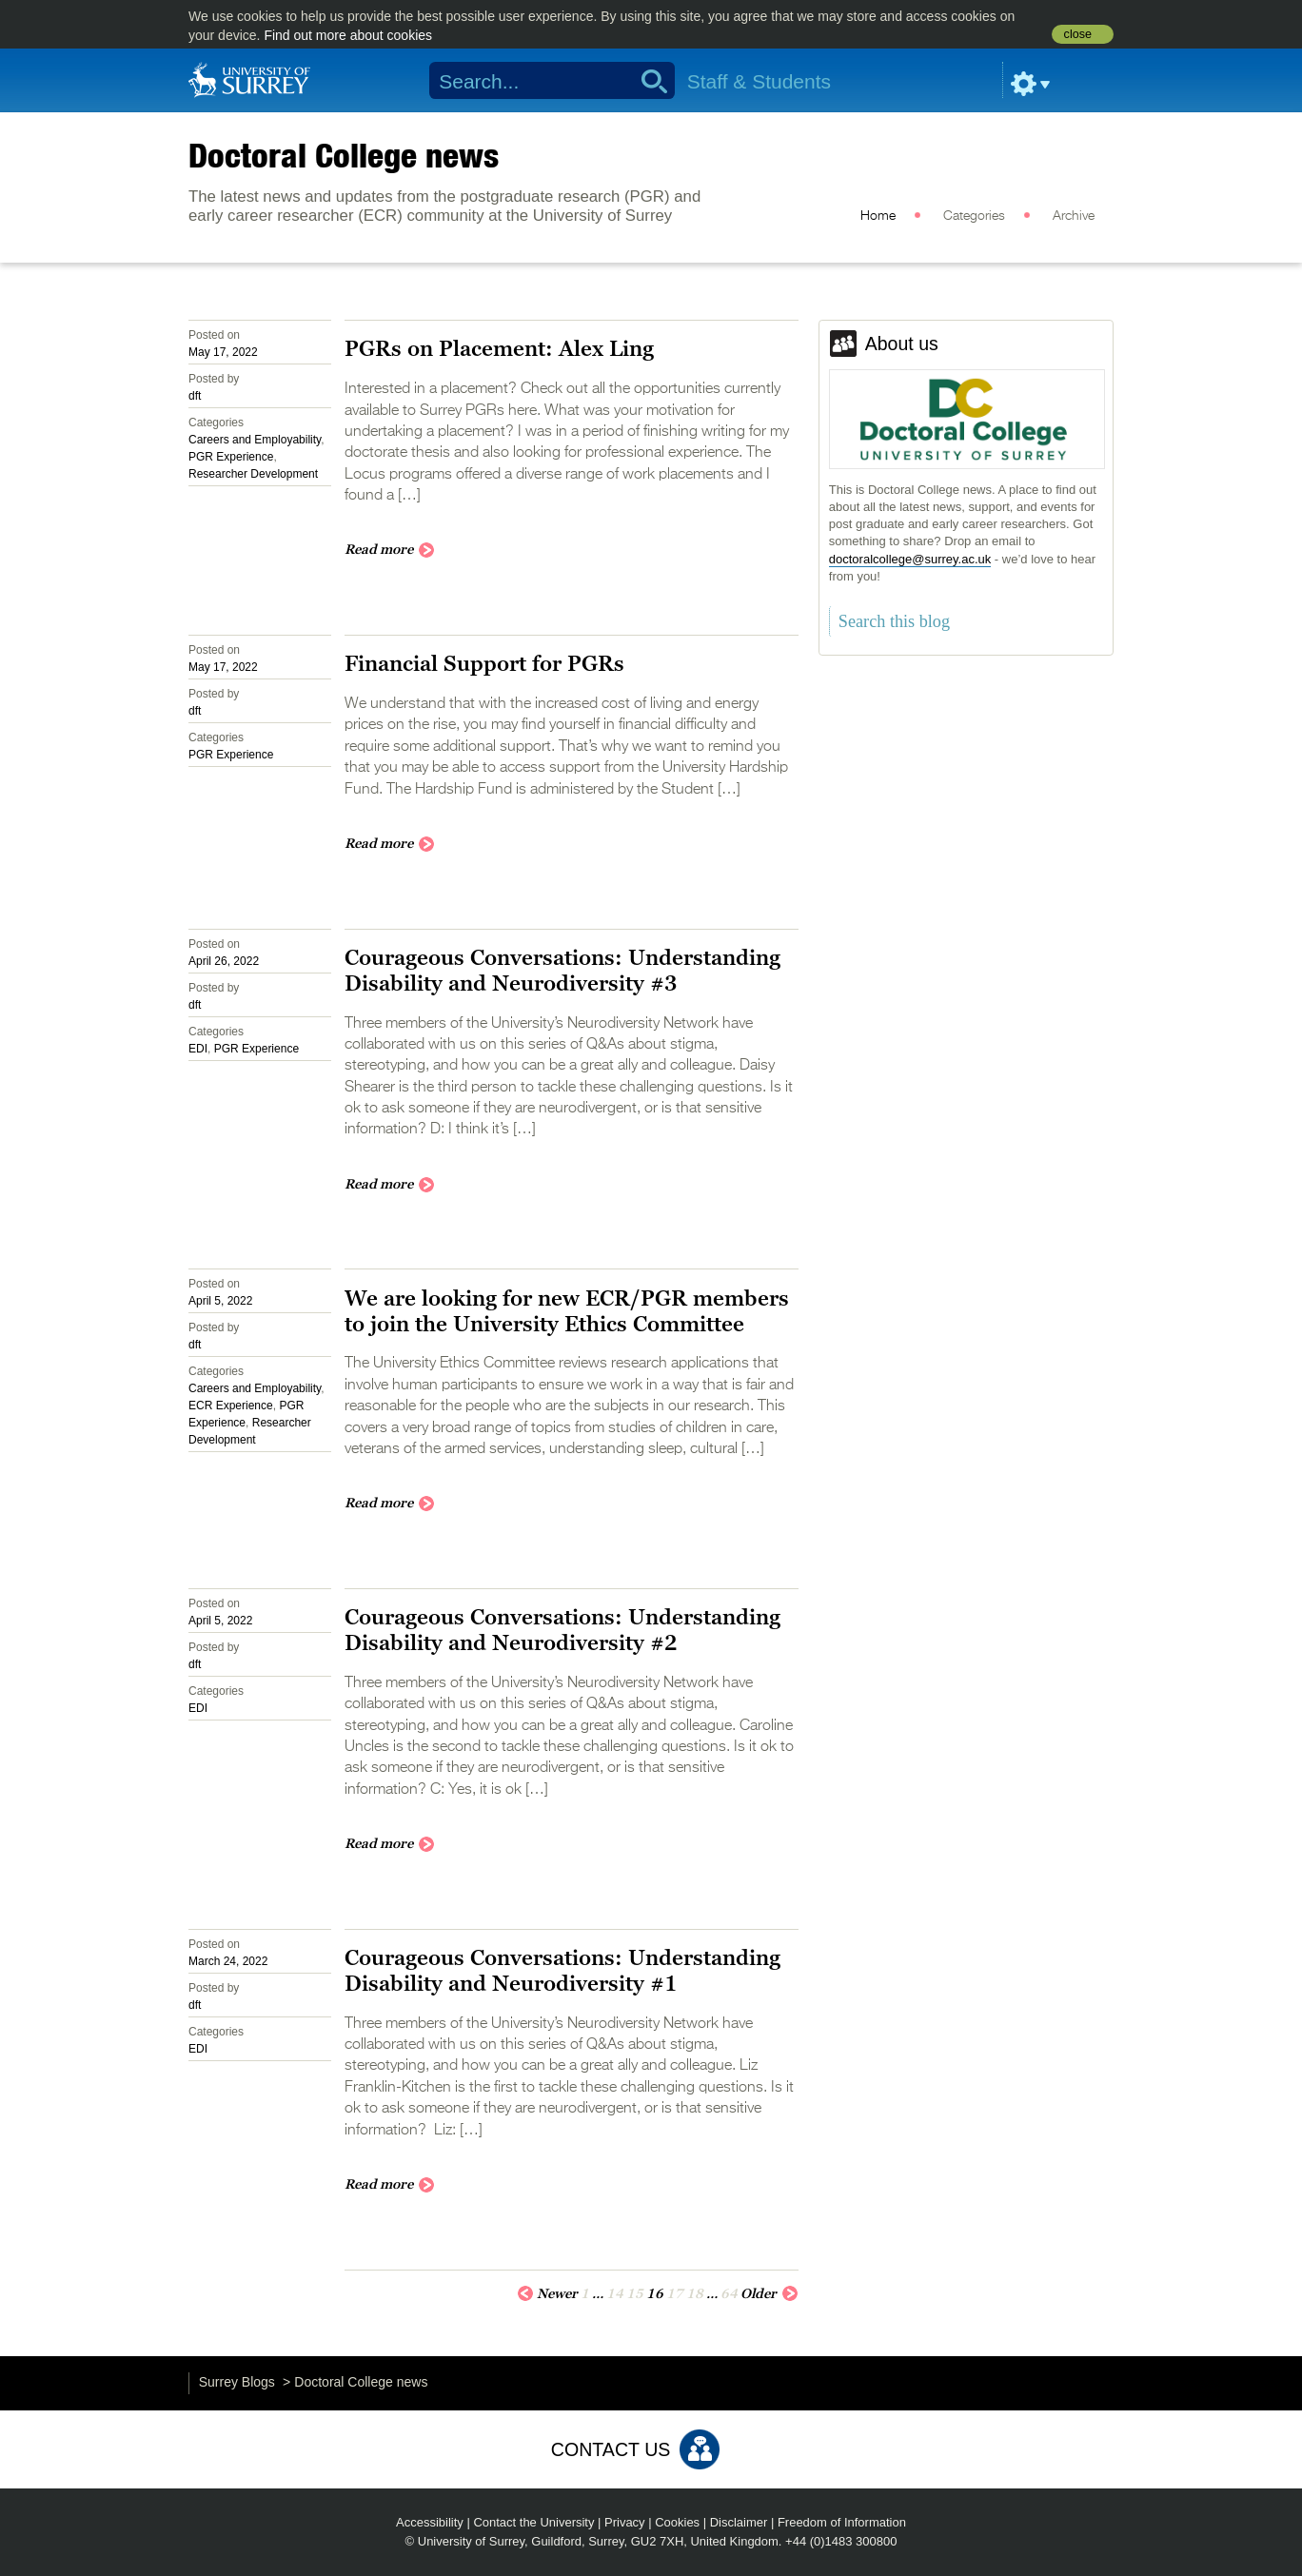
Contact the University (533, 2522)
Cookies (677, 2522)
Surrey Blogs (237, 2381)
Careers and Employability (254, 439)
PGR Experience (230, 456)
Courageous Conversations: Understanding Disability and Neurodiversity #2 (562, 1629)
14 (614, 2293)
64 (729, 2293)
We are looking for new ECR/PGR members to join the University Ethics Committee (567, 1311)
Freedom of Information (842, 2522)
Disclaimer (739, 2522)
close (1078, 34)
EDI (197, 1048)
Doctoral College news (343, 155)
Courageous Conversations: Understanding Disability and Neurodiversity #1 (562, 1970)
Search (647, 81)
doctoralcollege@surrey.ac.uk (910, 559)
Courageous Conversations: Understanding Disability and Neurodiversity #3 (562, 970)
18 (694, 2293)
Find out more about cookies (348, 35)
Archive (1074, 216)
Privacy (624, 2522)
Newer (547, 2292)
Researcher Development (253, 474)
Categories (974, 216)
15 (634, 2293)
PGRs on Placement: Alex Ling (499, 348)
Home (878, 216)
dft (194, 396)
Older (769, 2292)
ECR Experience (230, 1405)
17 (674, 2293)
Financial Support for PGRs (484, 663)
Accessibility (430, 2522)
